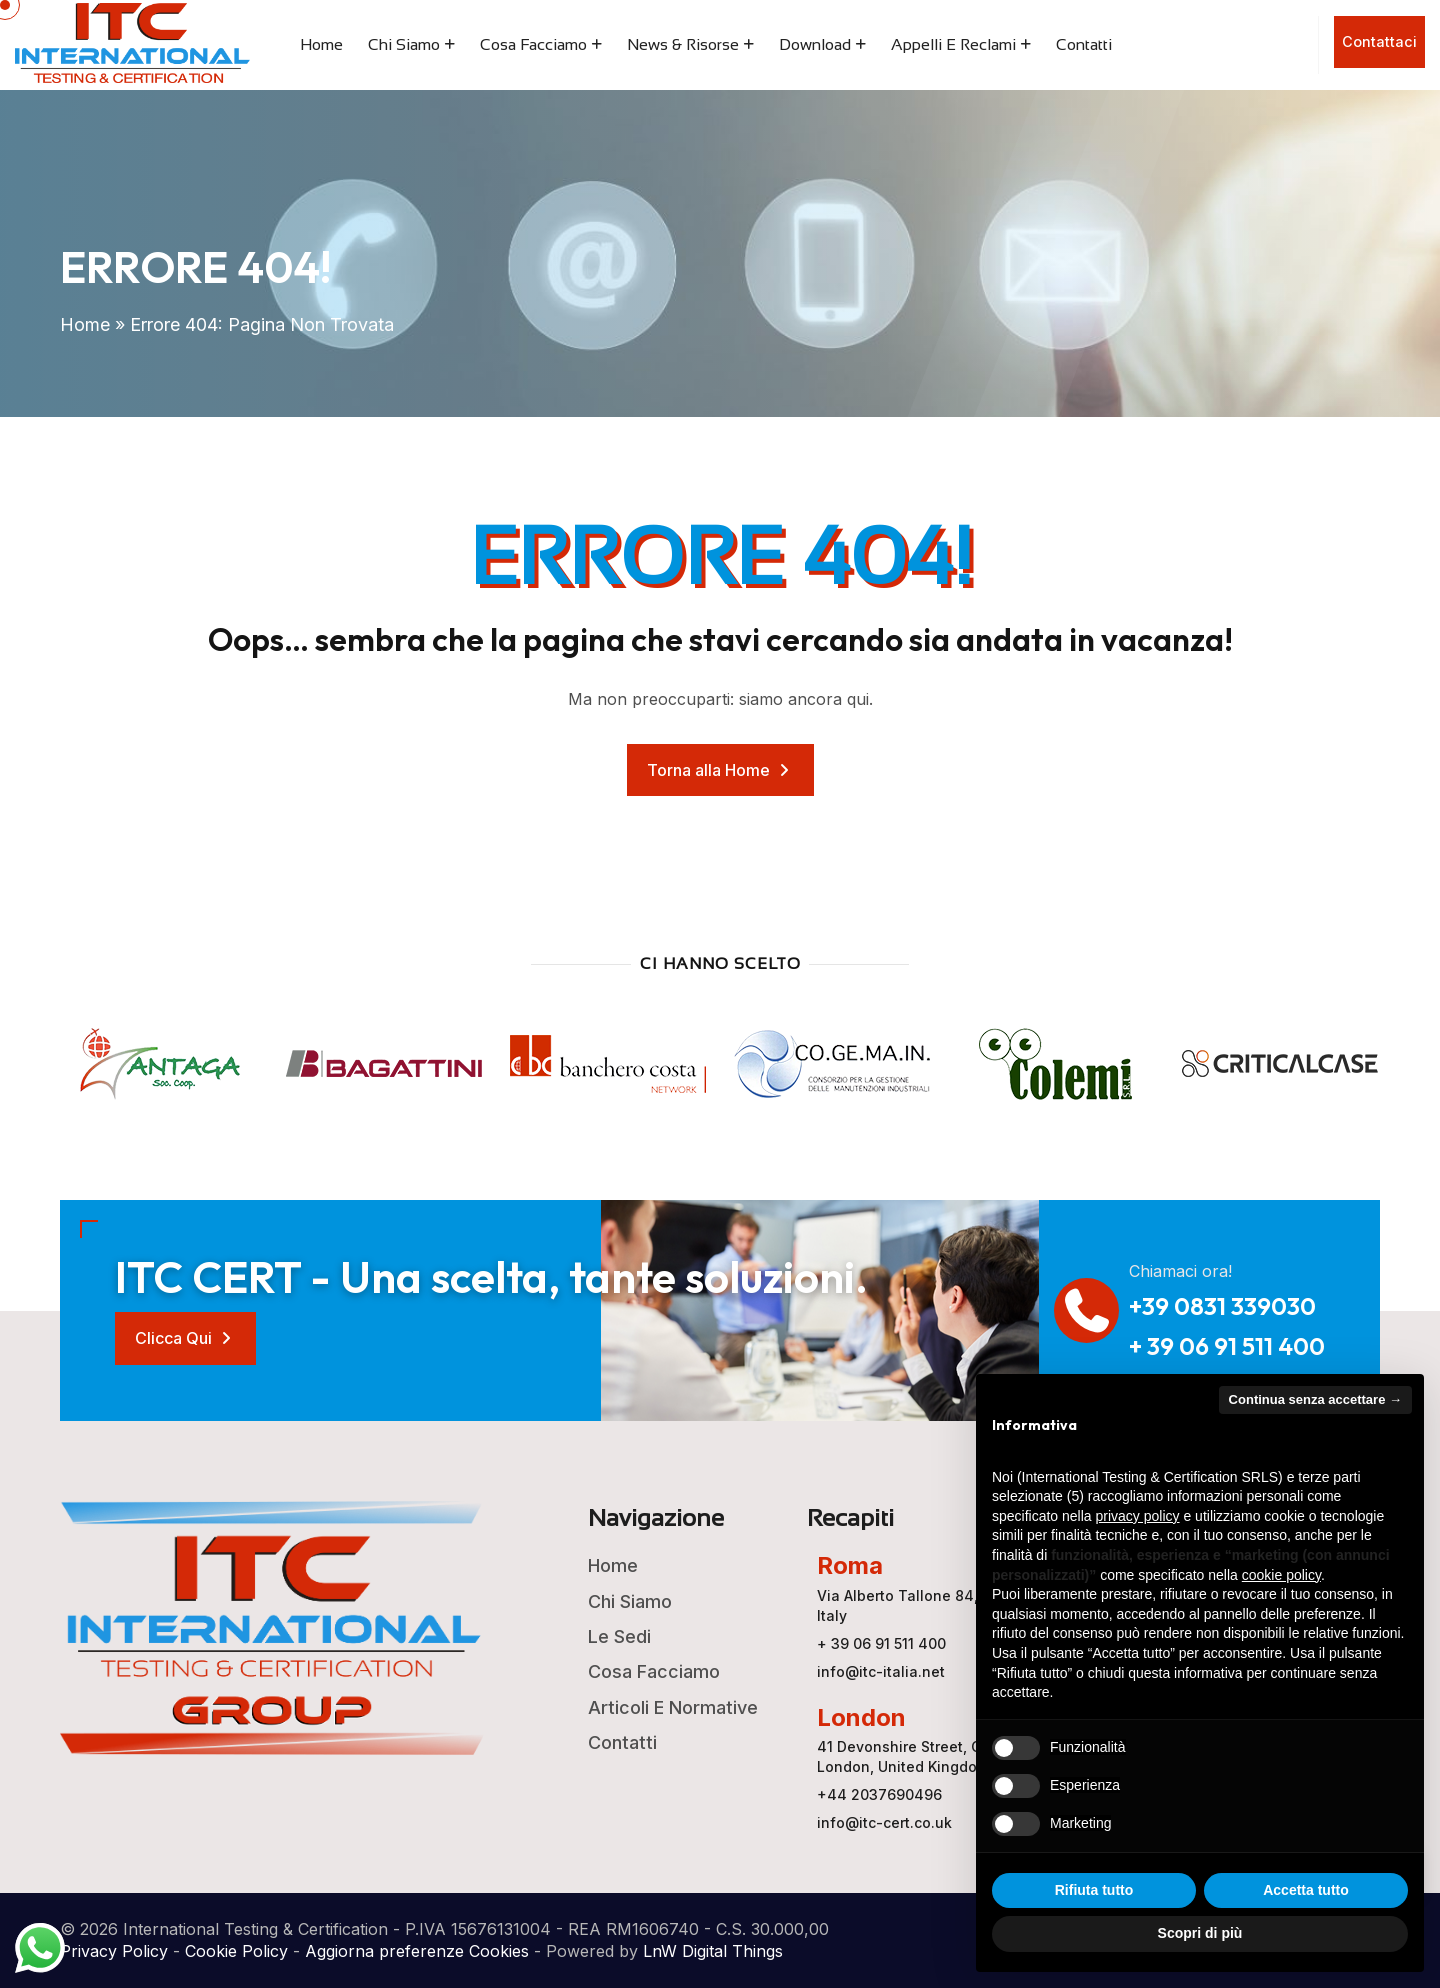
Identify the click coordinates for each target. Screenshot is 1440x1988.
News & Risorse (683, 44)
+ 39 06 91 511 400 (1227, 1346)
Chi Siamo (404, 44)
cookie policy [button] (1281, 1575)
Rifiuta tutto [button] (1094, 1890)
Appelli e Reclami (953, 44)
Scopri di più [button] (1200, 1933)
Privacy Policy (114, 1951)
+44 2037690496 (879, 1794)
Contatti (1084, 44)
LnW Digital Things (713, 1951)
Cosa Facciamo (533, 44)
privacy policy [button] (1138, 1516)
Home (321, 44)
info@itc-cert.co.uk (884, 1822)
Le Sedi (619, 1636)
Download (815, 44)
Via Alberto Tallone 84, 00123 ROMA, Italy (945, 1605)
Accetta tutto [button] (1306, 1890)
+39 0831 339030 (1222, 1306)
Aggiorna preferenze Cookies (417, 1951)
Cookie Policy (236, 1951)
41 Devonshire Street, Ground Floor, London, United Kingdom (941, 1756)
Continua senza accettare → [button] (1315, 1399)
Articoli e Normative (673, 1707)
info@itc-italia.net (881, 1671)
